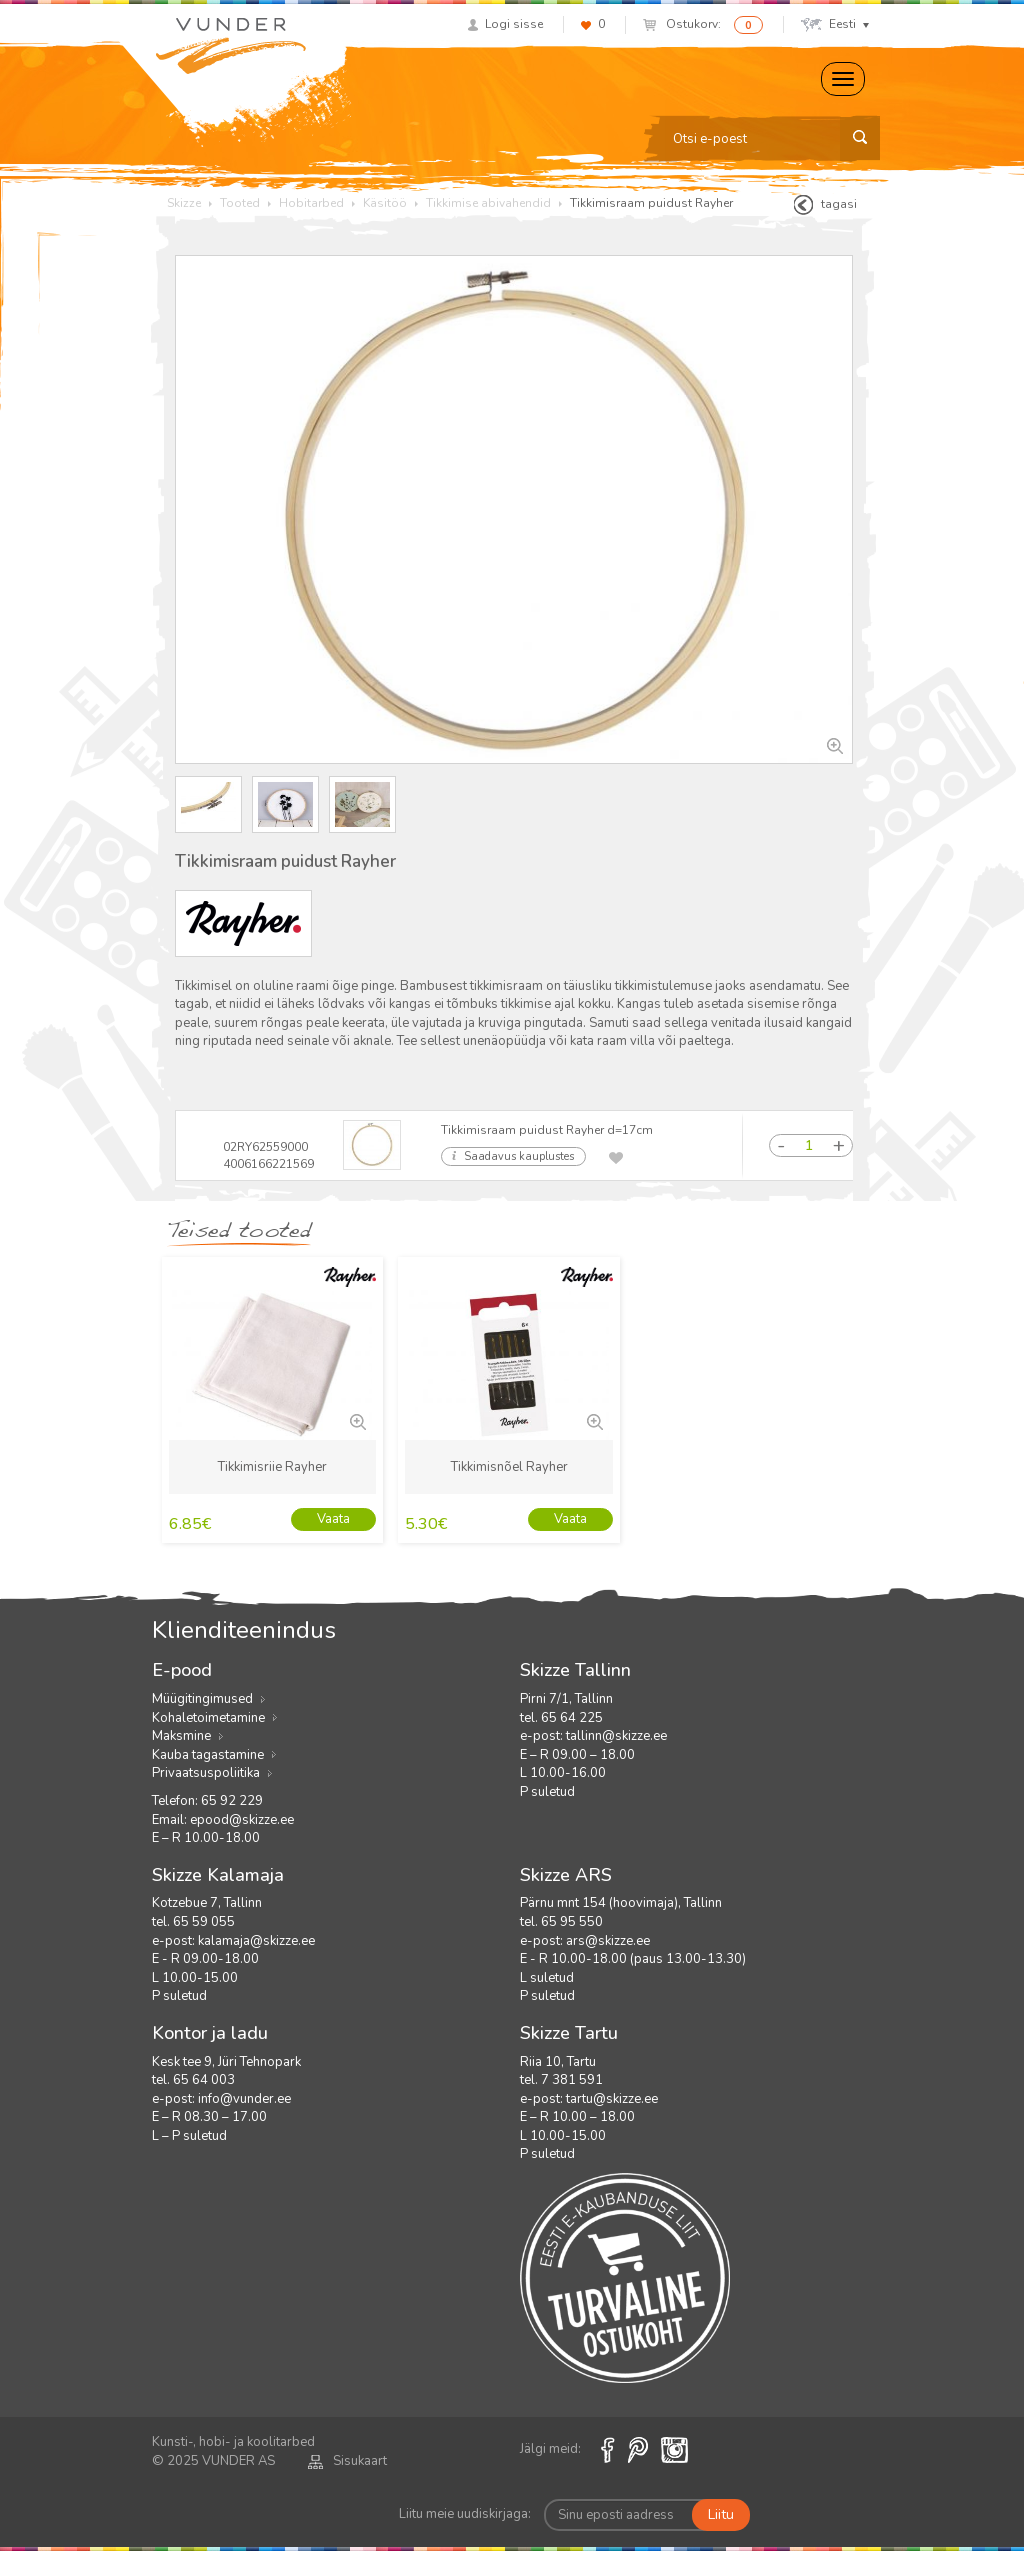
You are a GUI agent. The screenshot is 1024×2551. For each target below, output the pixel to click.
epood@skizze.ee (242, 1820)
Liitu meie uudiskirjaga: (465, 2514)
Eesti (835, 24)
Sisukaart (347, 2461)
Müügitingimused (202, 1699)
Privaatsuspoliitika (206, 1773)
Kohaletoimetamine (208, 1718)
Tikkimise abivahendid (488, 203)
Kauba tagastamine (208, 1755)
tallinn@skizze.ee (616, 1736)
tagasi (825, 205)
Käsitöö (385, 203)
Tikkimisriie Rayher (272, 1467)
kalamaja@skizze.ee (256, 1941)
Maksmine (181, 1736)
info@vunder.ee (244, 2099)
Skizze (184, 203)
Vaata (333, 1519)
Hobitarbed (311, 203)
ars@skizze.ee (608, 1941)
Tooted (240, 203)
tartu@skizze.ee (612, 2099)
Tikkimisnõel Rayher (509, 1467)
